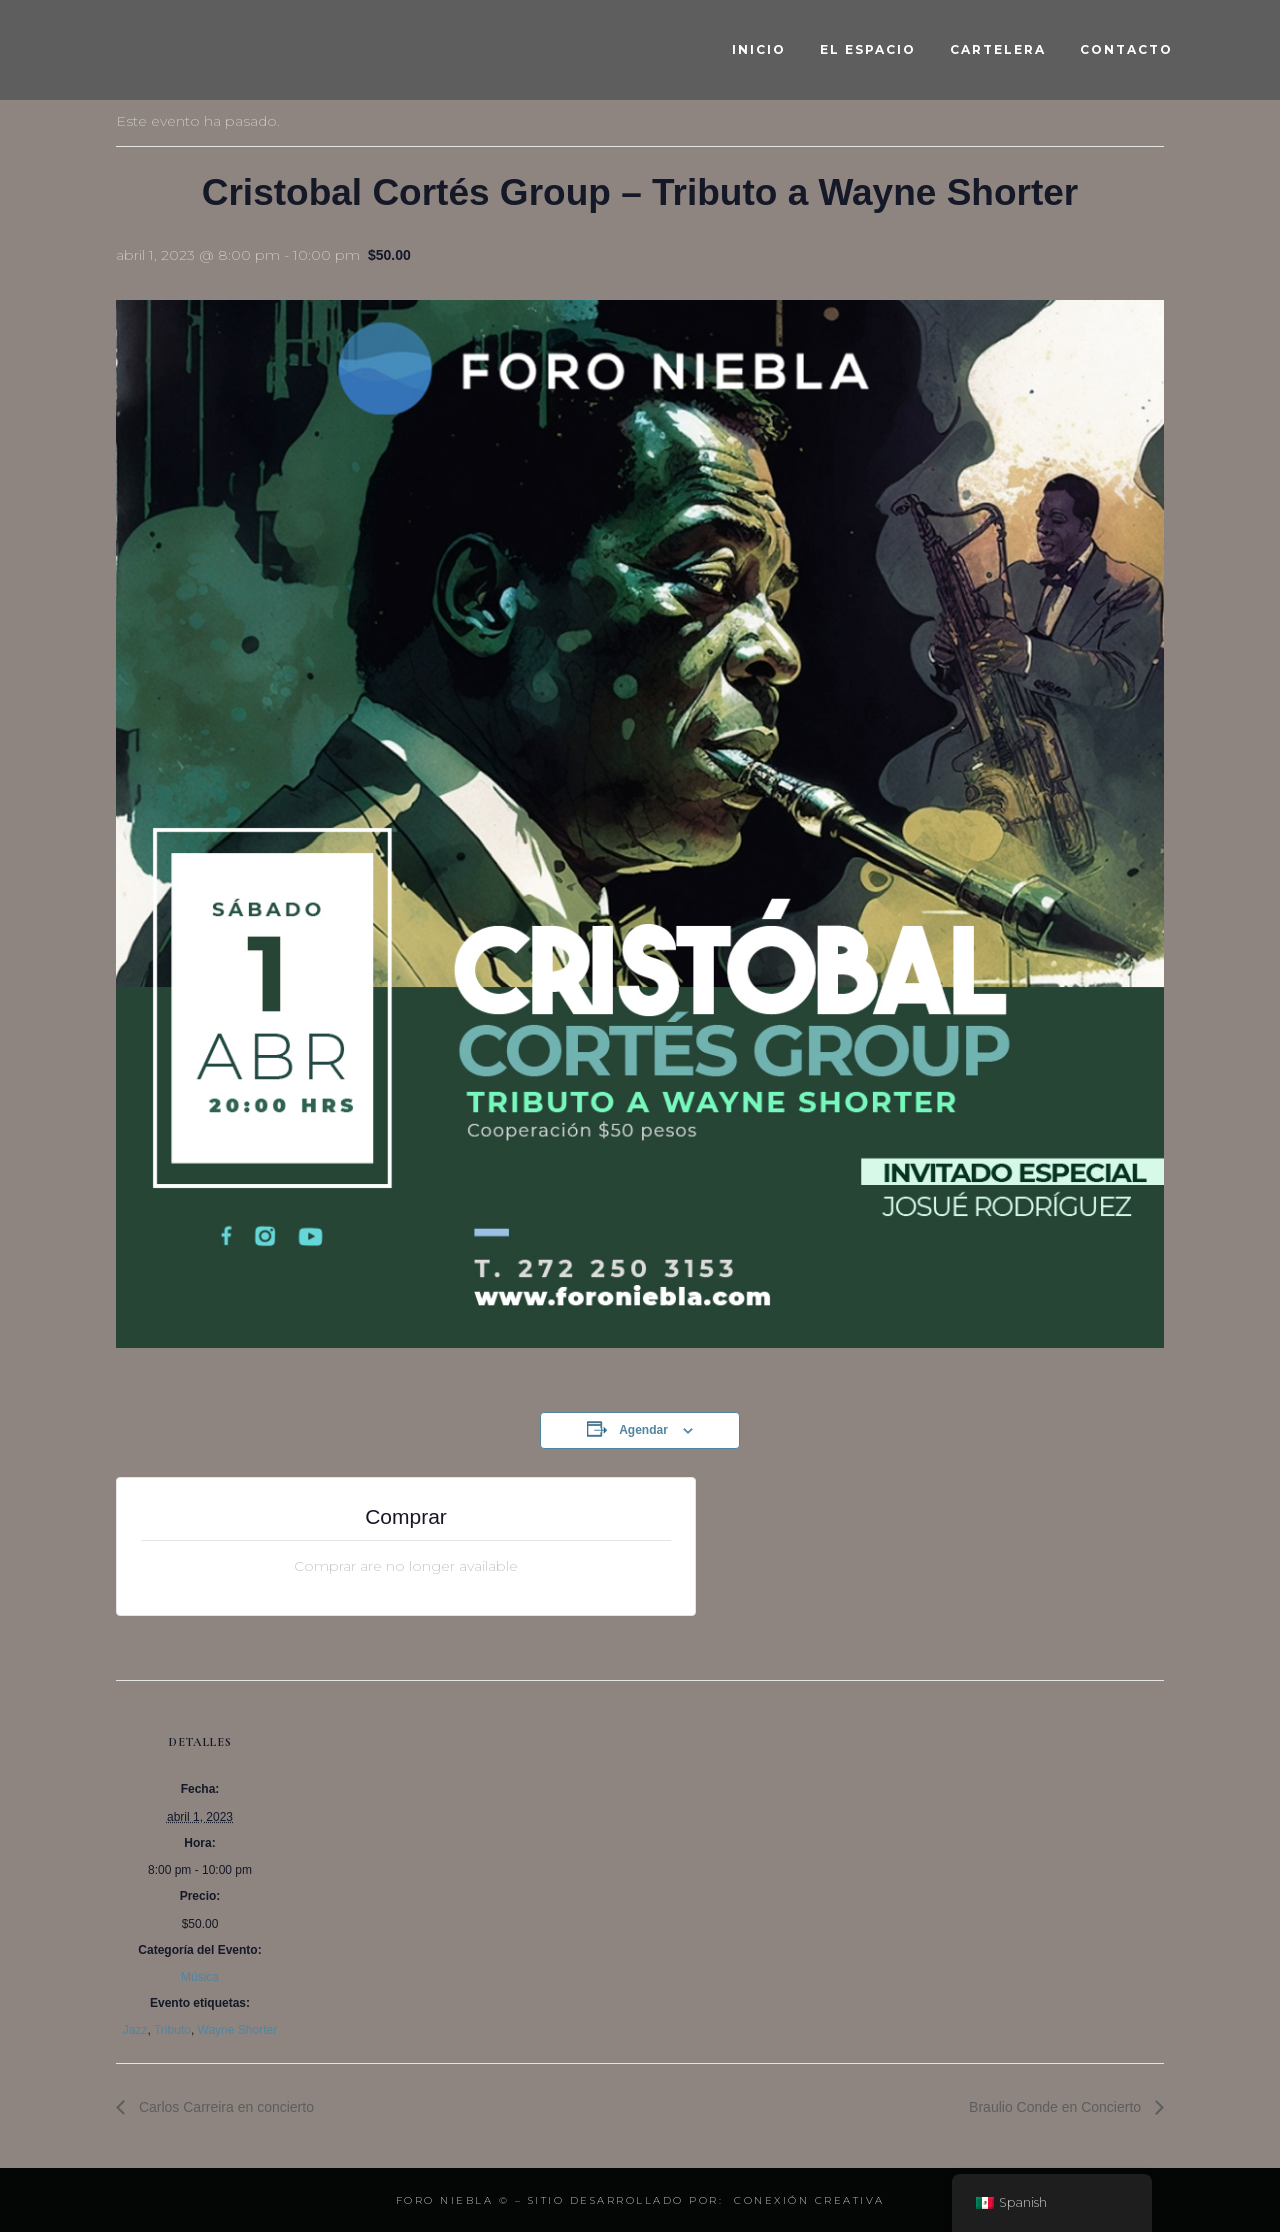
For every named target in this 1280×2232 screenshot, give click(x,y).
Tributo (172, 2030)
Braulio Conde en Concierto (1057, 2107)
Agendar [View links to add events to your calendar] (643, 1430)
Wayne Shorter (238, 2030)
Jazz (135, 2030)
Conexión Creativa (809, 2200)
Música (200, 1977)
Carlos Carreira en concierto (224, 2107)
